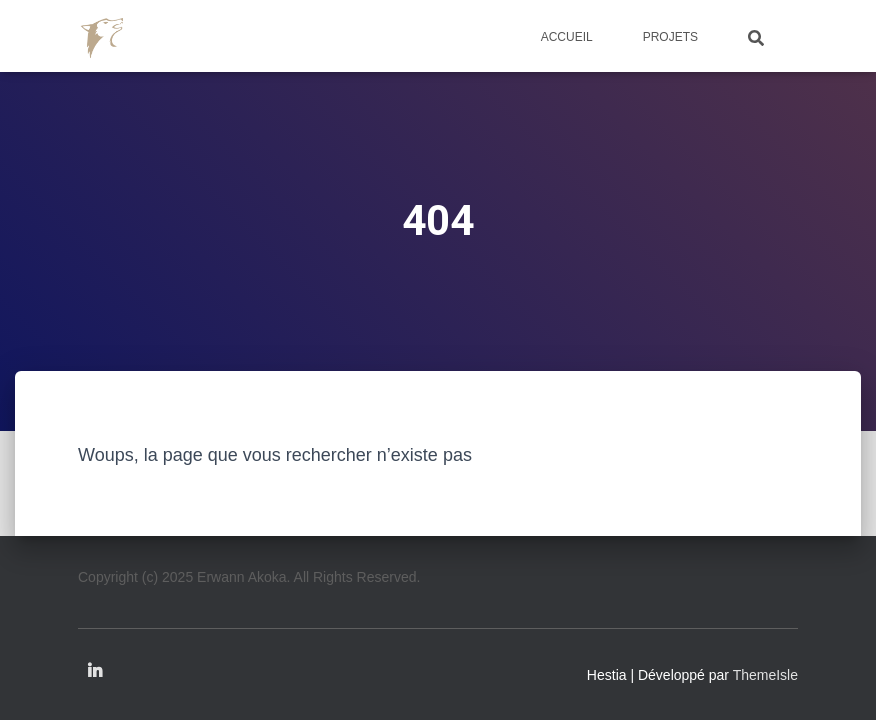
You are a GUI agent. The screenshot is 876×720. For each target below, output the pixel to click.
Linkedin (95, 672)
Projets (670, 37)
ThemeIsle (765, 675)
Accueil (567, 37)
